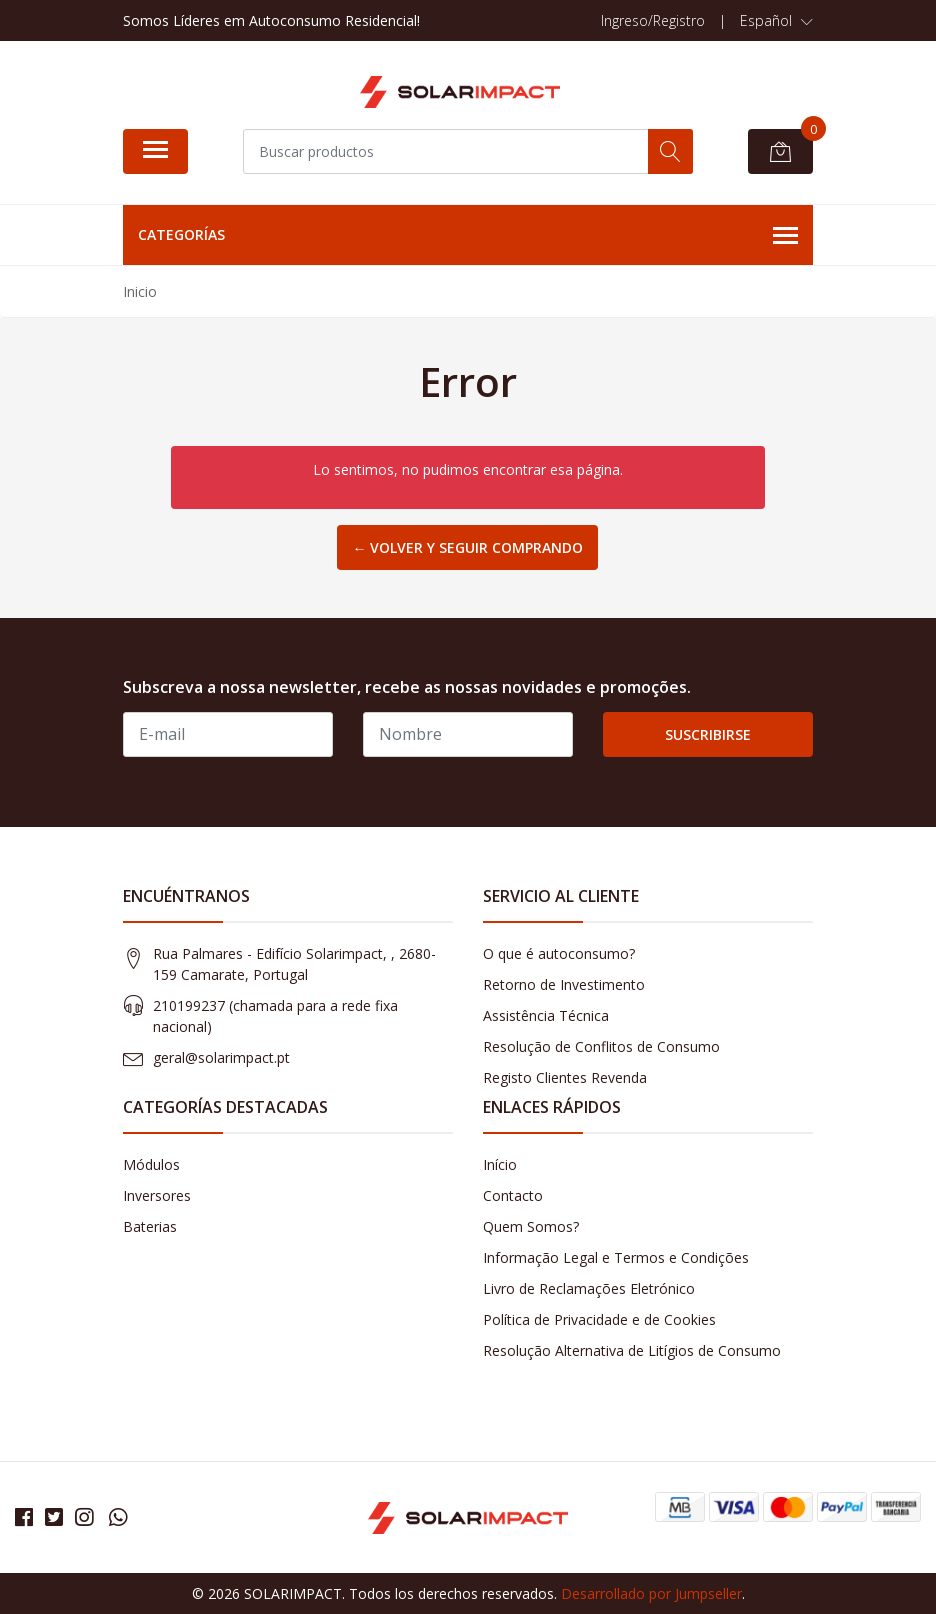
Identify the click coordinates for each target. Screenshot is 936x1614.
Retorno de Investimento (564, 984)
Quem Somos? (531, 1226)
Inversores (157, 1195)
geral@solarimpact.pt (221, 1057)
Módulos (151, 1164)
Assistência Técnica (546, 1015)
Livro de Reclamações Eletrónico (589, 1288)
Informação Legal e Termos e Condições (616, 1257)
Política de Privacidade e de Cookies (599, 1319)
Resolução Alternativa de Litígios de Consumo (632, 1350)
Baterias (150, 1226)
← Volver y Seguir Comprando (467, 547)
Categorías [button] (468, 236)
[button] (776, 21)
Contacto (513, 1195)
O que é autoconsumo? (559, 953)
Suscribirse (708, 734)
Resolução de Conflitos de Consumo (601, 1046)
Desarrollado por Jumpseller (651, 1593)
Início (500, 1164)
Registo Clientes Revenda (565, 1077)
